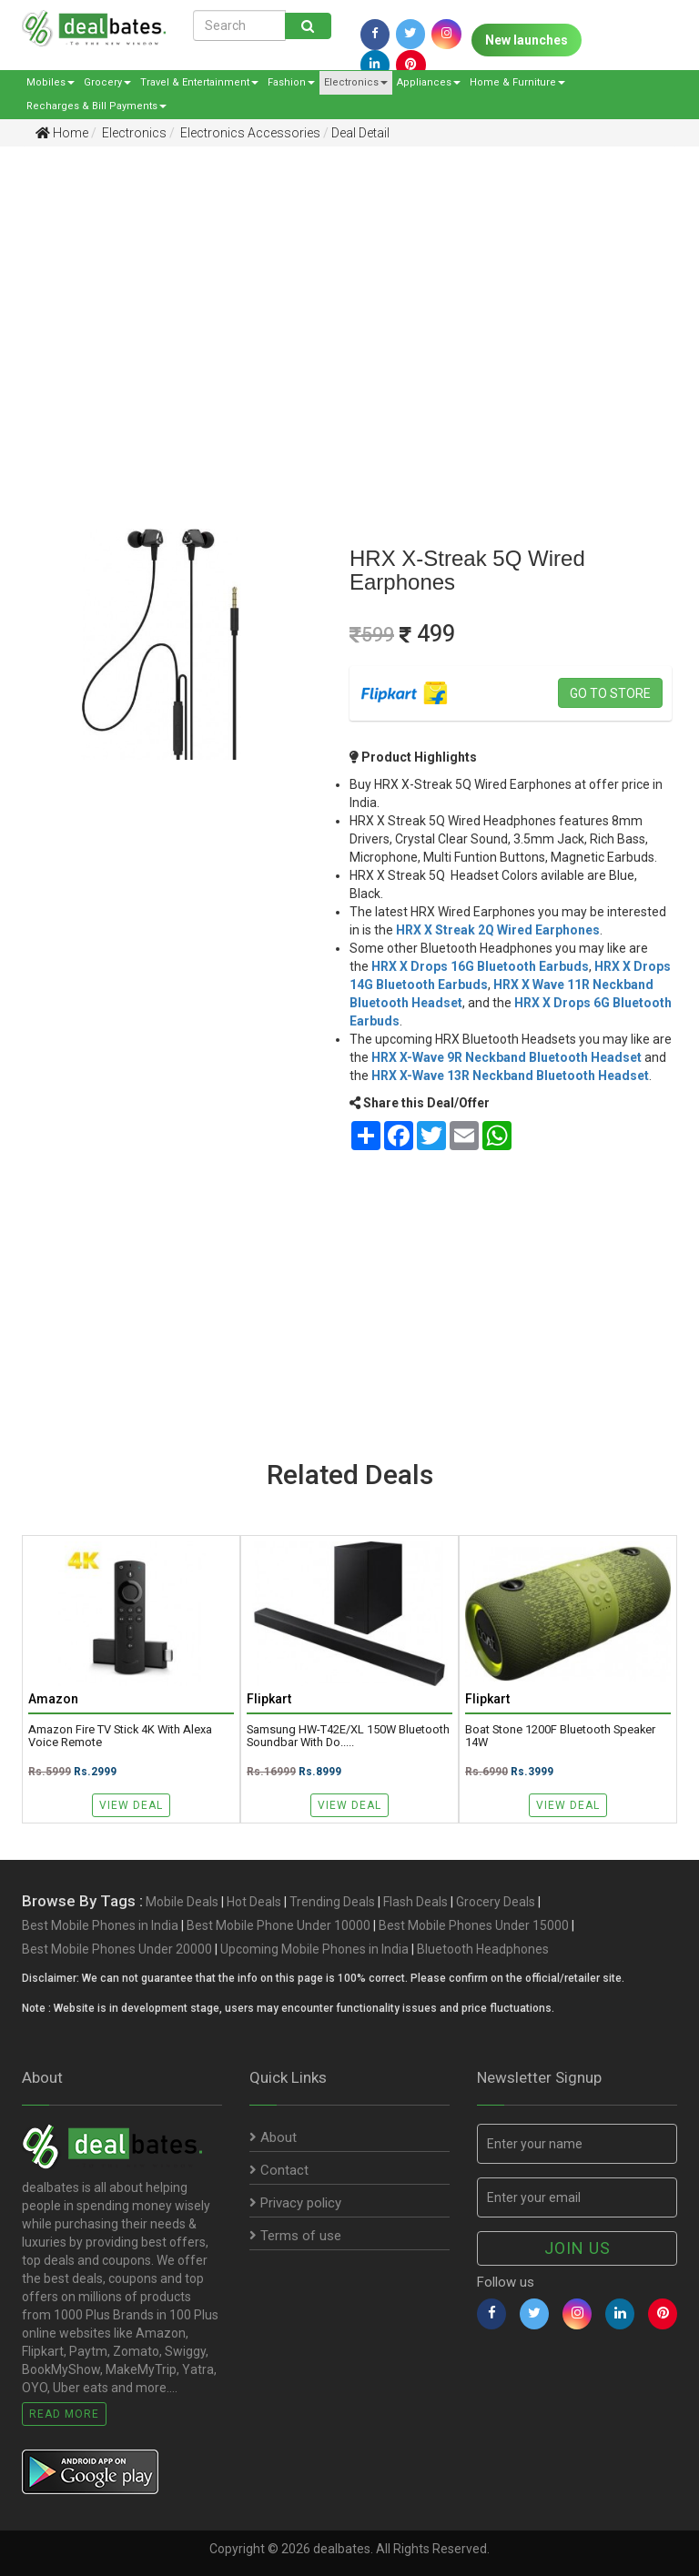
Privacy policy (295, 2203)
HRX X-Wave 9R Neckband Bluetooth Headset (506, 1057)
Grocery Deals (495, 1901)
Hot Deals (254, 1901)
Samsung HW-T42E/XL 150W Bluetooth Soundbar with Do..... (348, 1736)
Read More (64, 2414)
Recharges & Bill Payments (96, 106)
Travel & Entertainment (199, 82)
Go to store (610, 693)
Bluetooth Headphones (483, 1949)
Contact (279, 2170)
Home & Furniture (517, 82)
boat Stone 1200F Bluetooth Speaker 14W (560, 1736)
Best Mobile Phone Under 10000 (278, 1925)
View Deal (131, 1805)
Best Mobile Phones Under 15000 (474, 1925)
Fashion (291, 82)
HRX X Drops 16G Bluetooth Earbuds (480, 966)
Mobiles (50, 82)
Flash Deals (415, 1901)
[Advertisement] (336, 301)
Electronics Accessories (248, 133)
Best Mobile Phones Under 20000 (117, 1949)
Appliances (429, 82)
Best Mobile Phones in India (100, 1925)
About (273, 2137)
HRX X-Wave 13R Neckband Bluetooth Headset (510, 1075)
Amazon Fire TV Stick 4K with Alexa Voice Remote (120, 1736)
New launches (526, 40)
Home (61, 133)
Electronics (356, 82)
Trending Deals (332, 1901)
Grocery (107, 82)
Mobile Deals (182, 1901)
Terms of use (295, 2235)
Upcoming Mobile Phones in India (314, 1949)
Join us (577, 2248)
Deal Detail (360, 133)
